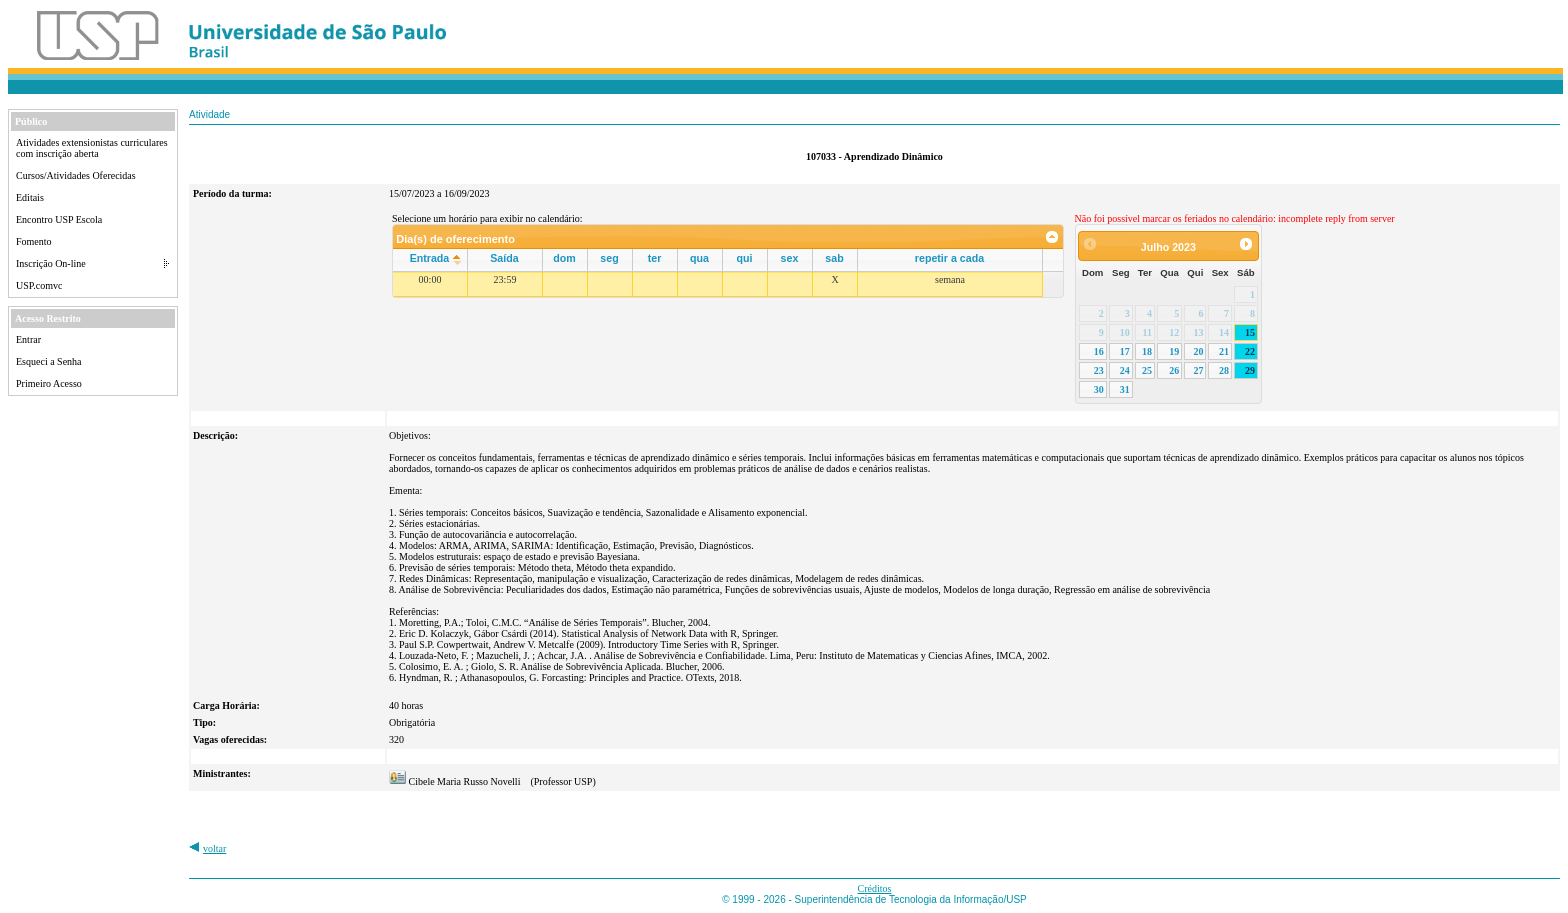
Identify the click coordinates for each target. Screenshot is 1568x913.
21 (1224, 351)
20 (1198, 351)
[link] (1052, 237)
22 (1250, 351)
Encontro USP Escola (59, 219)
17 (1125, 351)
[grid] (718, 284)
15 (1250, 332)
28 (1224, 370)
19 (1174, 351)
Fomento (34, 241)
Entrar (28, 339)
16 (1099, 351)
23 (1099, 370)
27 (1198, 370)
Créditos (875, 888)
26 (1174, 370)
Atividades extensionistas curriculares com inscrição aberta (92, 148)
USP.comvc (39, 285)
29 (1250, 370)
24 (1125, 370)
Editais (30, 197)
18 (1147, 351)
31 (1125, 389)
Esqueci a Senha (49, 361)
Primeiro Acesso (49, 383)
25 (1147, 370)
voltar (214, 848)
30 (1099, 389)
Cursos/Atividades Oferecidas (76, 175)
